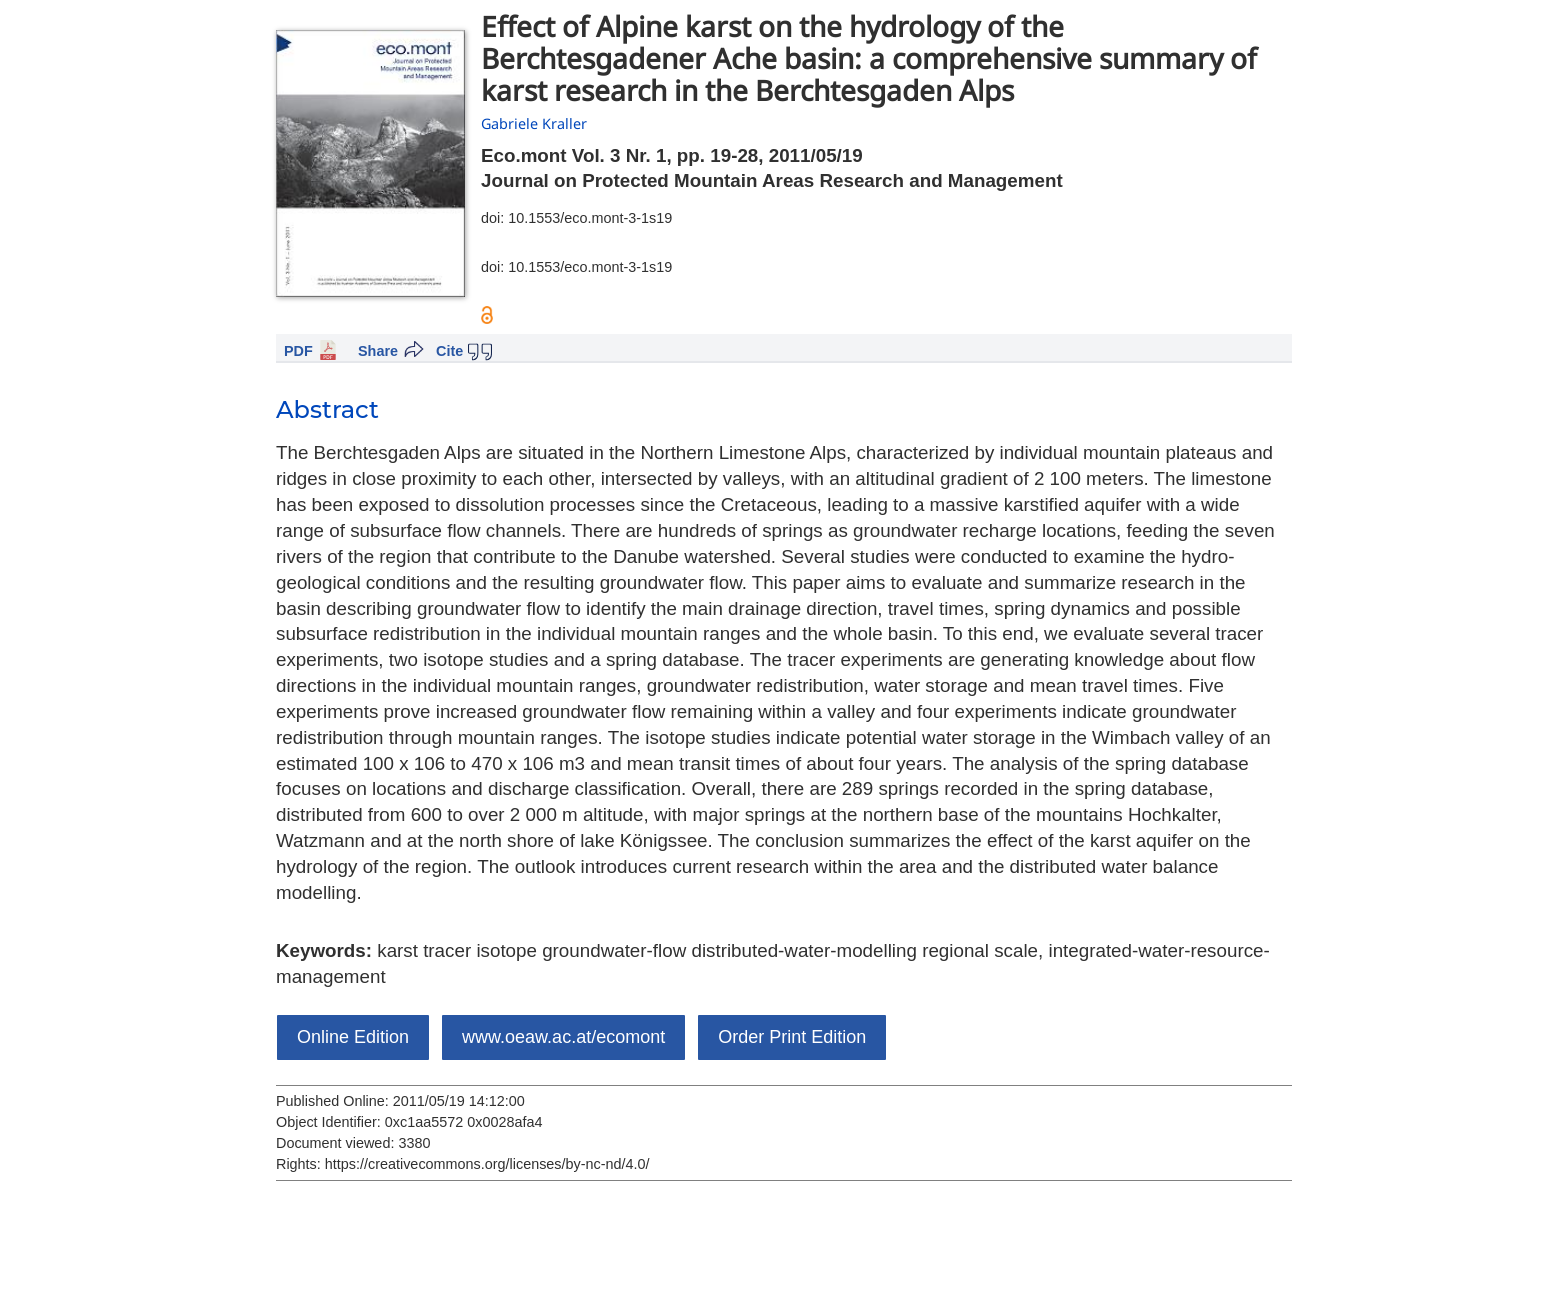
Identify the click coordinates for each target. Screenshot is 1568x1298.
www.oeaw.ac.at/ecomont (563, 1037)
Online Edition (353, 1037)
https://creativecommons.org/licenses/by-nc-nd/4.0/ (487, 1164)
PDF (298, 351)
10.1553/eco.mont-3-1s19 (590, 218)
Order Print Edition (792, 1037)
